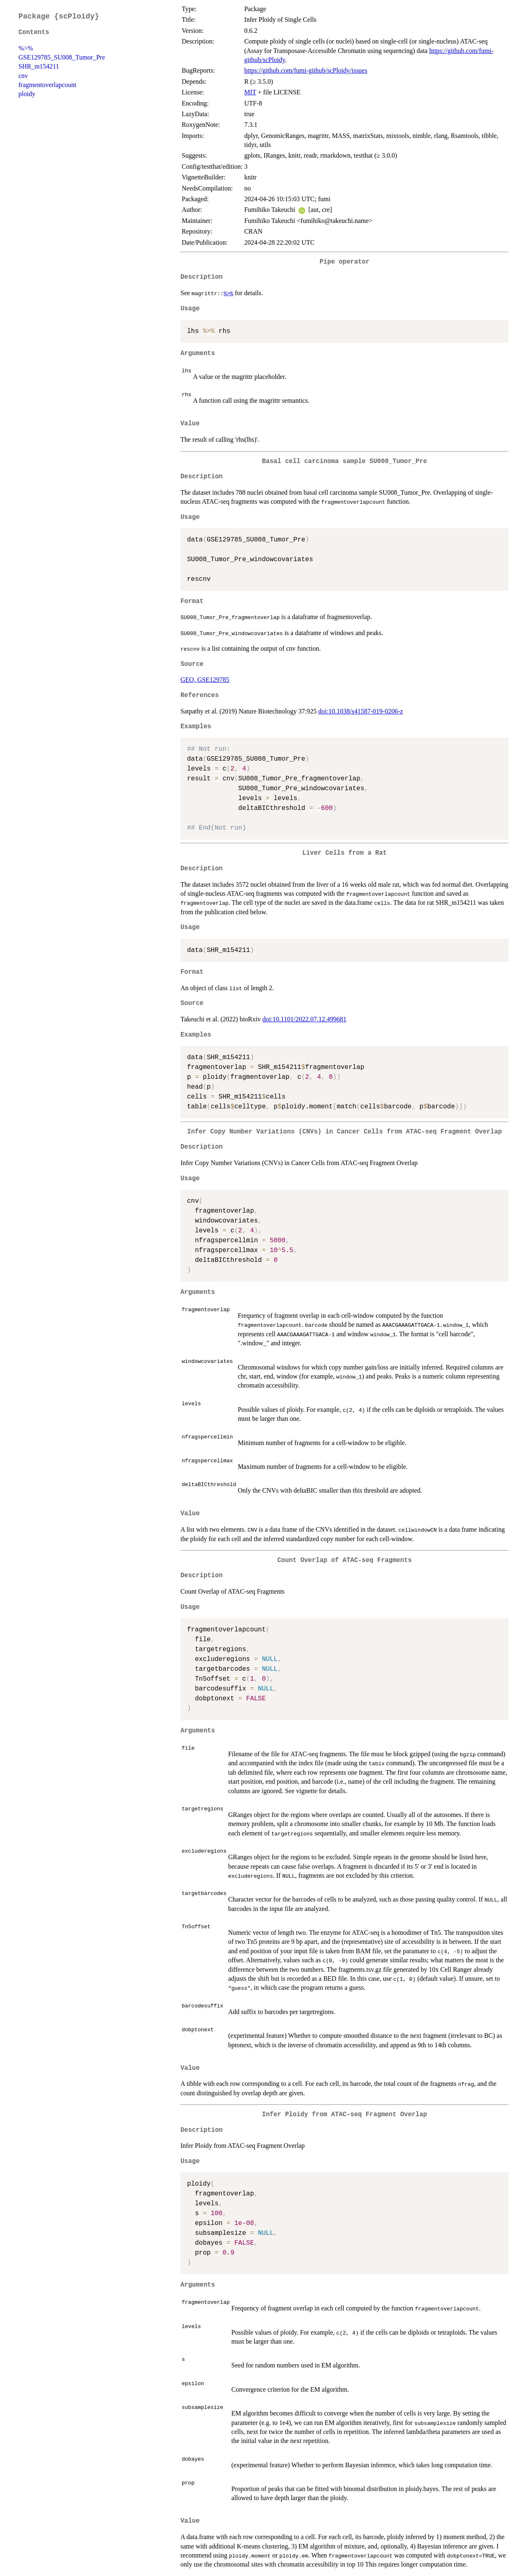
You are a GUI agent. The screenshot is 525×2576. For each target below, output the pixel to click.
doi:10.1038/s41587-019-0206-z (360, 711)
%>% (25, 48)
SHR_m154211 (38, 66)
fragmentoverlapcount (47, 84)
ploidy (26, 93)
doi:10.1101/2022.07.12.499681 (304, 1019)
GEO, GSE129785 (204, 679)
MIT (250, 92)
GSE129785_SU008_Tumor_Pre (61, 57)
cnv (23, 75)
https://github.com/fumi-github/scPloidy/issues (305, 70)
